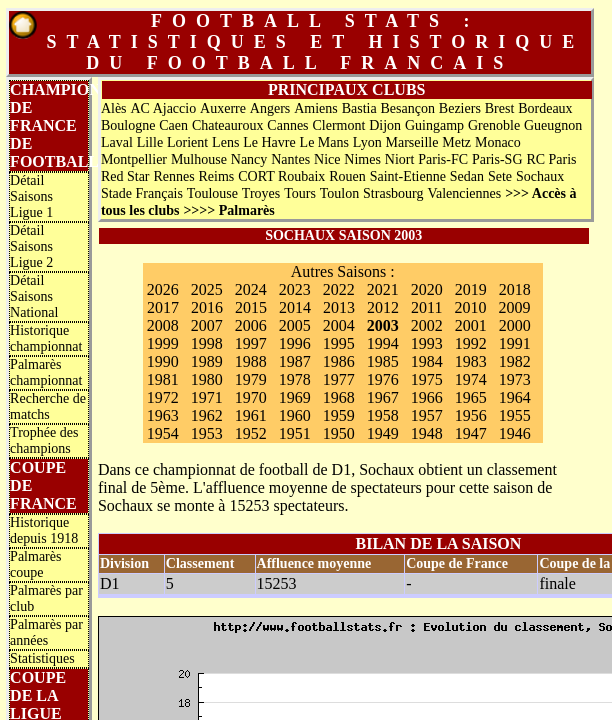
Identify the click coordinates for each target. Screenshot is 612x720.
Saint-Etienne (408, 176)
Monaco (498, 142)
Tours (300, 193)
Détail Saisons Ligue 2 (31, 246)
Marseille (412, 142)
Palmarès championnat (46, 372)
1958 (383, 415)
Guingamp (434, 125)
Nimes (362, 159)
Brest (500, 108)
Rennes (173, 176)
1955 (515, 415)
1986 (339, 361)
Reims (217, 176)
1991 (515, 343)
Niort (400, 159)
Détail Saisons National (34, 296)
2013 (339, 307)
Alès (114, 108)
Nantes (290, 159)
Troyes (261, 193)
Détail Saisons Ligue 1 (31, 196)
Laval (117, 142)
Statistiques (42, 658)
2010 (470, 307)
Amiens (316, 108)
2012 (383, 307)
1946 (515, 433)
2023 (295, 289)
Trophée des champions (44, 440)
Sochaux (540, 176)
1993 (427, 343)
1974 (471, 379)
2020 (427, 289)
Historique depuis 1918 (44, 530)
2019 (471, 289)
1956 (471, 415)
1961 (251, 415)
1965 (471, 397)
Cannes (287, 125)
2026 (163, 289)
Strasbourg (393, 193)
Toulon (339, 193)
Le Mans (324, 142)
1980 (207, 379)
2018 (515, 289)
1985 (383, 361)
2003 (383, 325)
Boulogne (128, 125)
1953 (207, 433)
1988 (251, 361)
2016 (207, 307)
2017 (163, 307)
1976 (383, 379)
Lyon (367, 142)
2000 (515, 325)
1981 (163, 379)
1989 (207, 361)
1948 (427, 433)
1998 (207, 343)
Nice (327, 159)
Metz (456, 142)
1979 (251, 379)
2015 (251, 307)
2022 (339, 289)
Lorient (187, 142)
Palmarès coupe (35, 564)
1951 (295, 433)
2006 (251, 325)
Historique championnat (46, 338)
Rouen (347, 176)
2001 (471, 325)
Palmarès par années (46, 632)
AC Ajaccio (163, 108)
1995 (339, 343)
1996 (295, 343)
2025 (207, 289)
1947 (471, 433)
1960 (295, 415)
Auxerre (223, 108)
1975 (427, 379)
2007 (207, 325)
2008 (163, 325)
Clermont (338, 125)
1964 (515, 397)
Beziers (460, 108)
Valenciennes (464, 193)
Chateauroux (228, 125)
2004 (339, 325)
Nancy (249, 159)
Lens (225, 142)
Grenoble (494, 125)
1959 (339, 415)
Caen (173, 125)
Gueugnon (553, 125)
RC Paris (551, 159)
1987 (295, 361)
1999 (163, 343)
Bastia (359, 108)
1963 (163, 415)
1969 (295, 397)
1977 (339, 379)
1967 (383, 397)
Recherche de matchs (48, 406)
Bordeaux (545, 108)
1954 (163, 433)
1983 (471, 361)
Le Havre (269, 142)
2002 (427, 325)
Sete (500, 176)
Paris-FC (443, 159)
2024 (251, 289)
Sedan (467, 176)
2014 (295, 307)
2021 (383, 289)
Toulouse (212, 193)
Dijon (385, 125)
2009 (514, 307)
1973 (515, 379)
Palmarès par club (46, 598)
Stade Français (142, 193)
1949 (383, 433)
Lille (150, 142)
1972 (163, 397)
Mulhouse (199, 159)
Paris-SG (497, 159)
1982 (515, 361)
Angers (270, 108)
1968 (339, 397)
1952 (251, 433)
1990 (163, 361)
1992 (471, 343)
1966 (427, 397)
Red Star (125, 176)
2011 (426, 307)
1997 (251, 343)
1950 (339, 433)
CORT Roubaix (281, 176)
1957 (427, 415)
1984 (427, 361)
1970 (251, 397)
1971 (207, 397)
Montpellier (134, 159)
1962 (207, 415)
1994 (383, 343)
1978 (295, 379)
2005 (295, 325)
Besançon (408, 108)
